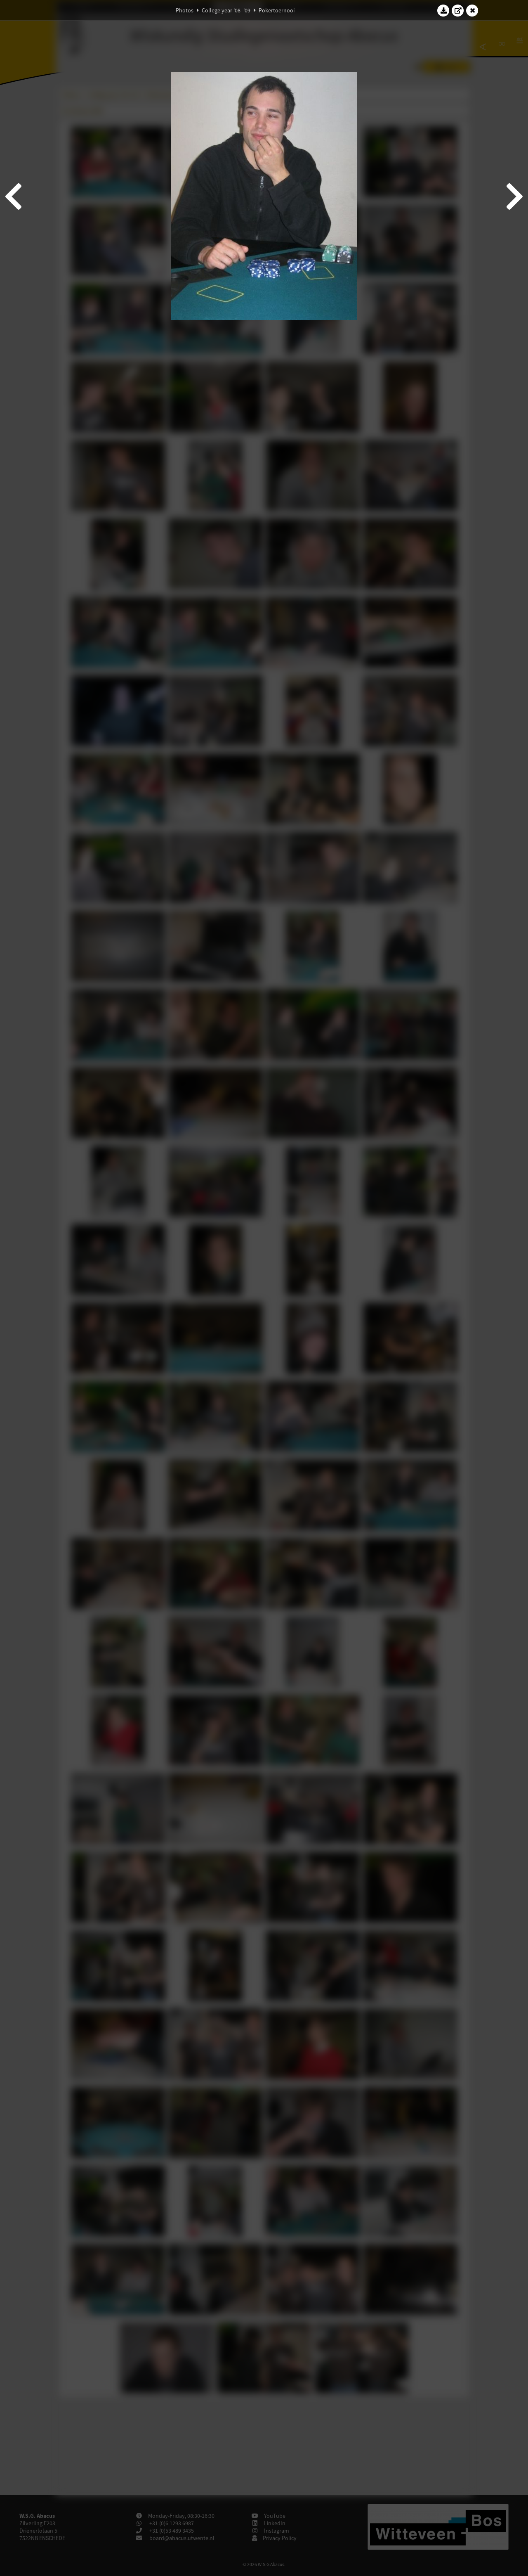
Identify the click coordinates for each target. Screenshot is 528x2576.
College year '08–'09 (226, 10)
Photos (184, 10)
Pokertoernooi (277, 10)
